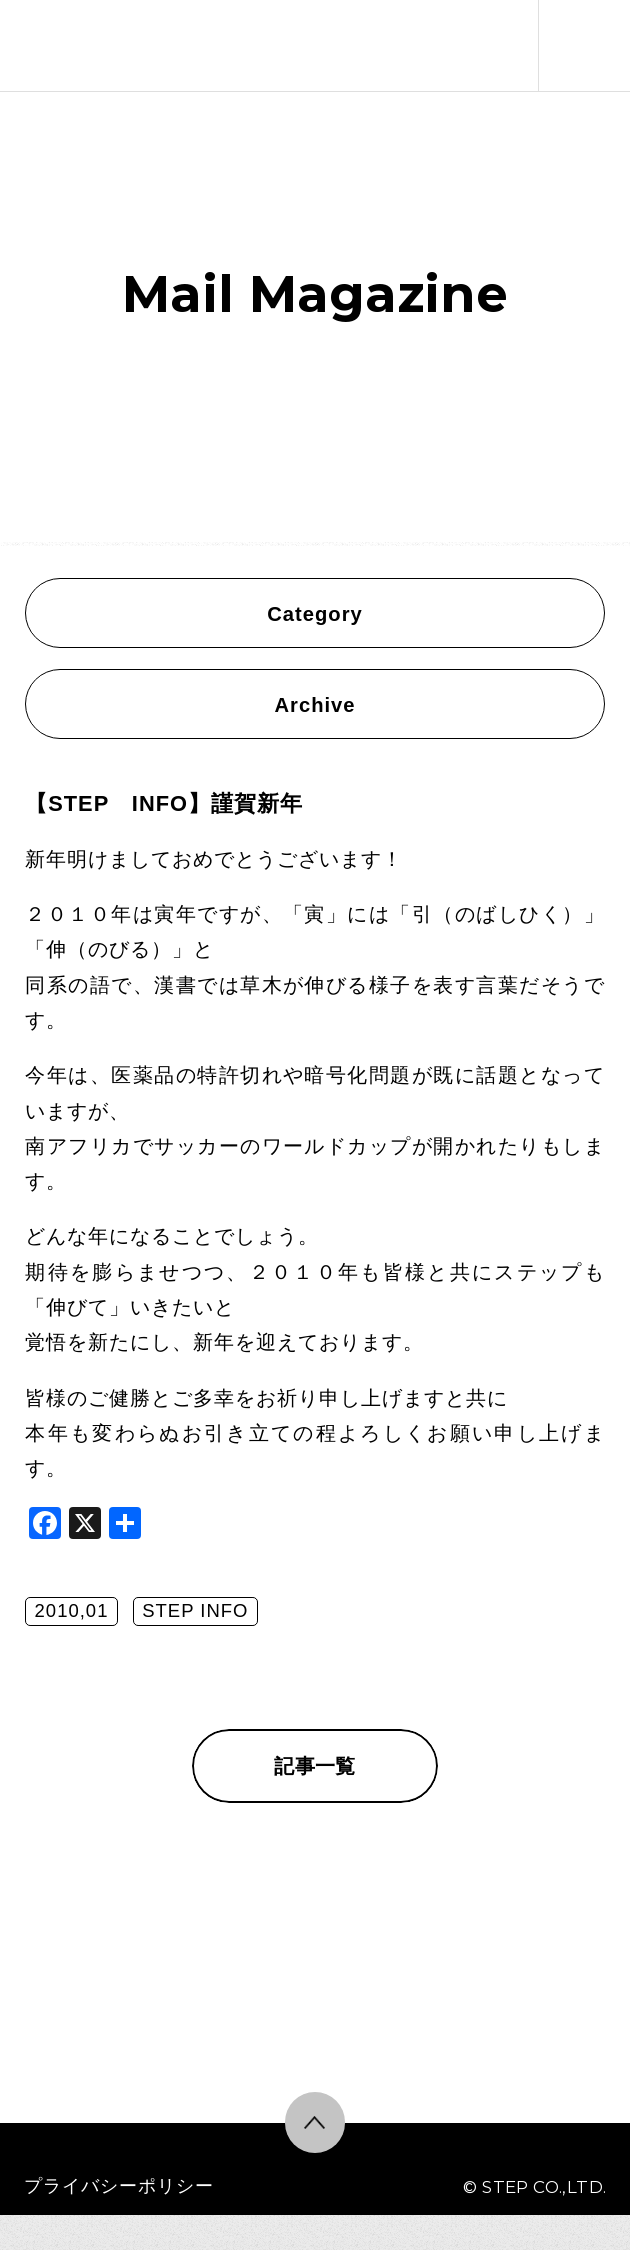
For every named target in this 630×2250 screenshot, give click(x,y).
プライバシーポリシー (119, 2185)
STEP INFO (195, 1610)
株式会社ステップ (71, 45)
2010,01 (72, 1610)
